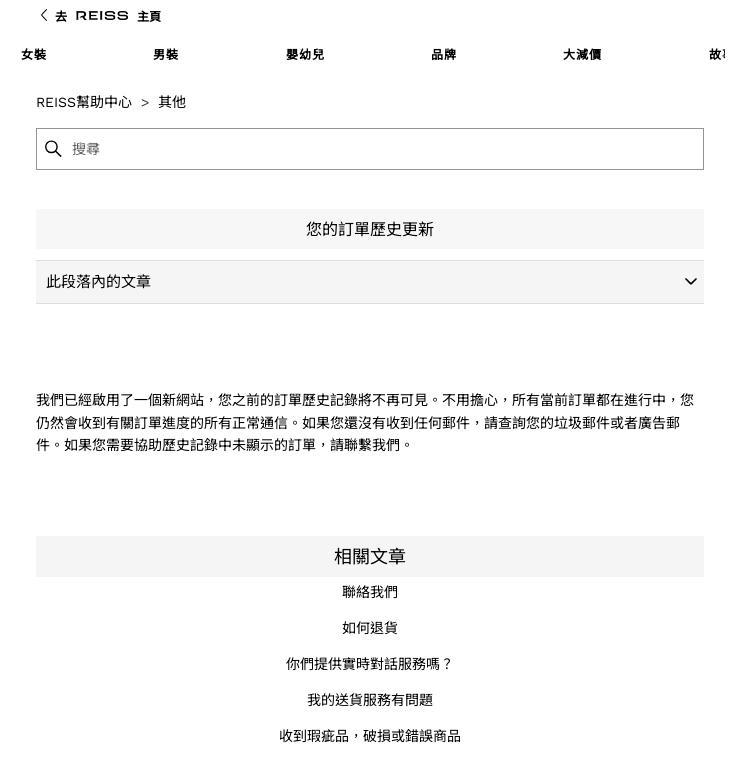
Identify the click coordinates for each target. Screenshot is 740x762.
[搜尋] (386, 149)
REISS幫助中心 (84, 102)
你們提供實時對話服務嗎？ (370, 664)
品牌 (444, 55)
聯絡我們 (370, 592)
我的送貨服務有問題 (370, 700)
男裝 (166, 55)
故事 (722, 55)
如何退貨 (370, 628)
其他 (172, 102)
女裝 (34, 55)
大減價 (582, 55)
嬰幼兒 (305, 55)
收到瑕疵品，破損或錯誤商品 (370, 736)
